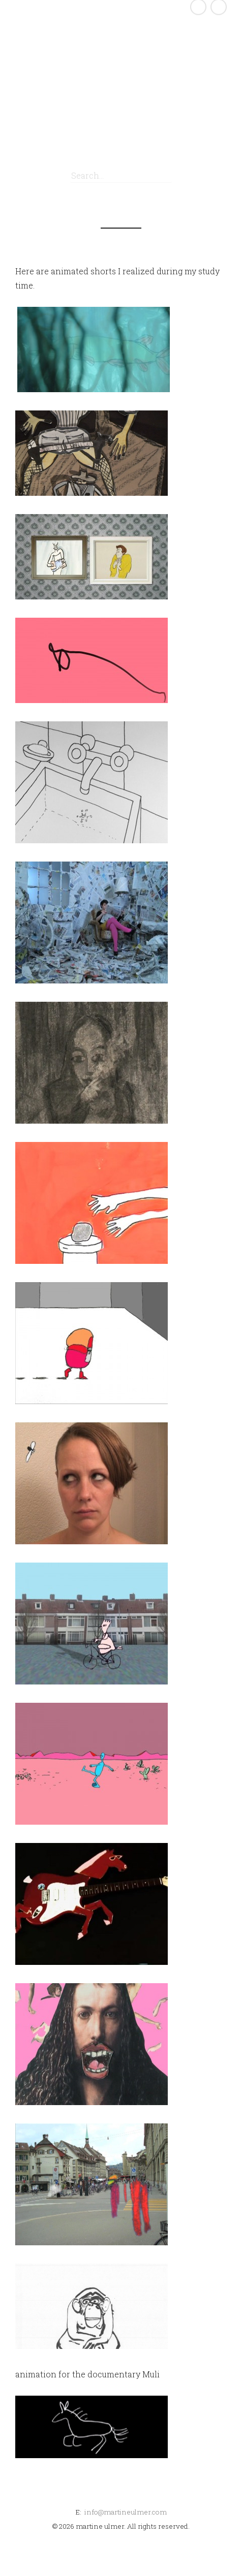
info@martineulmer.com (125, 2512)
